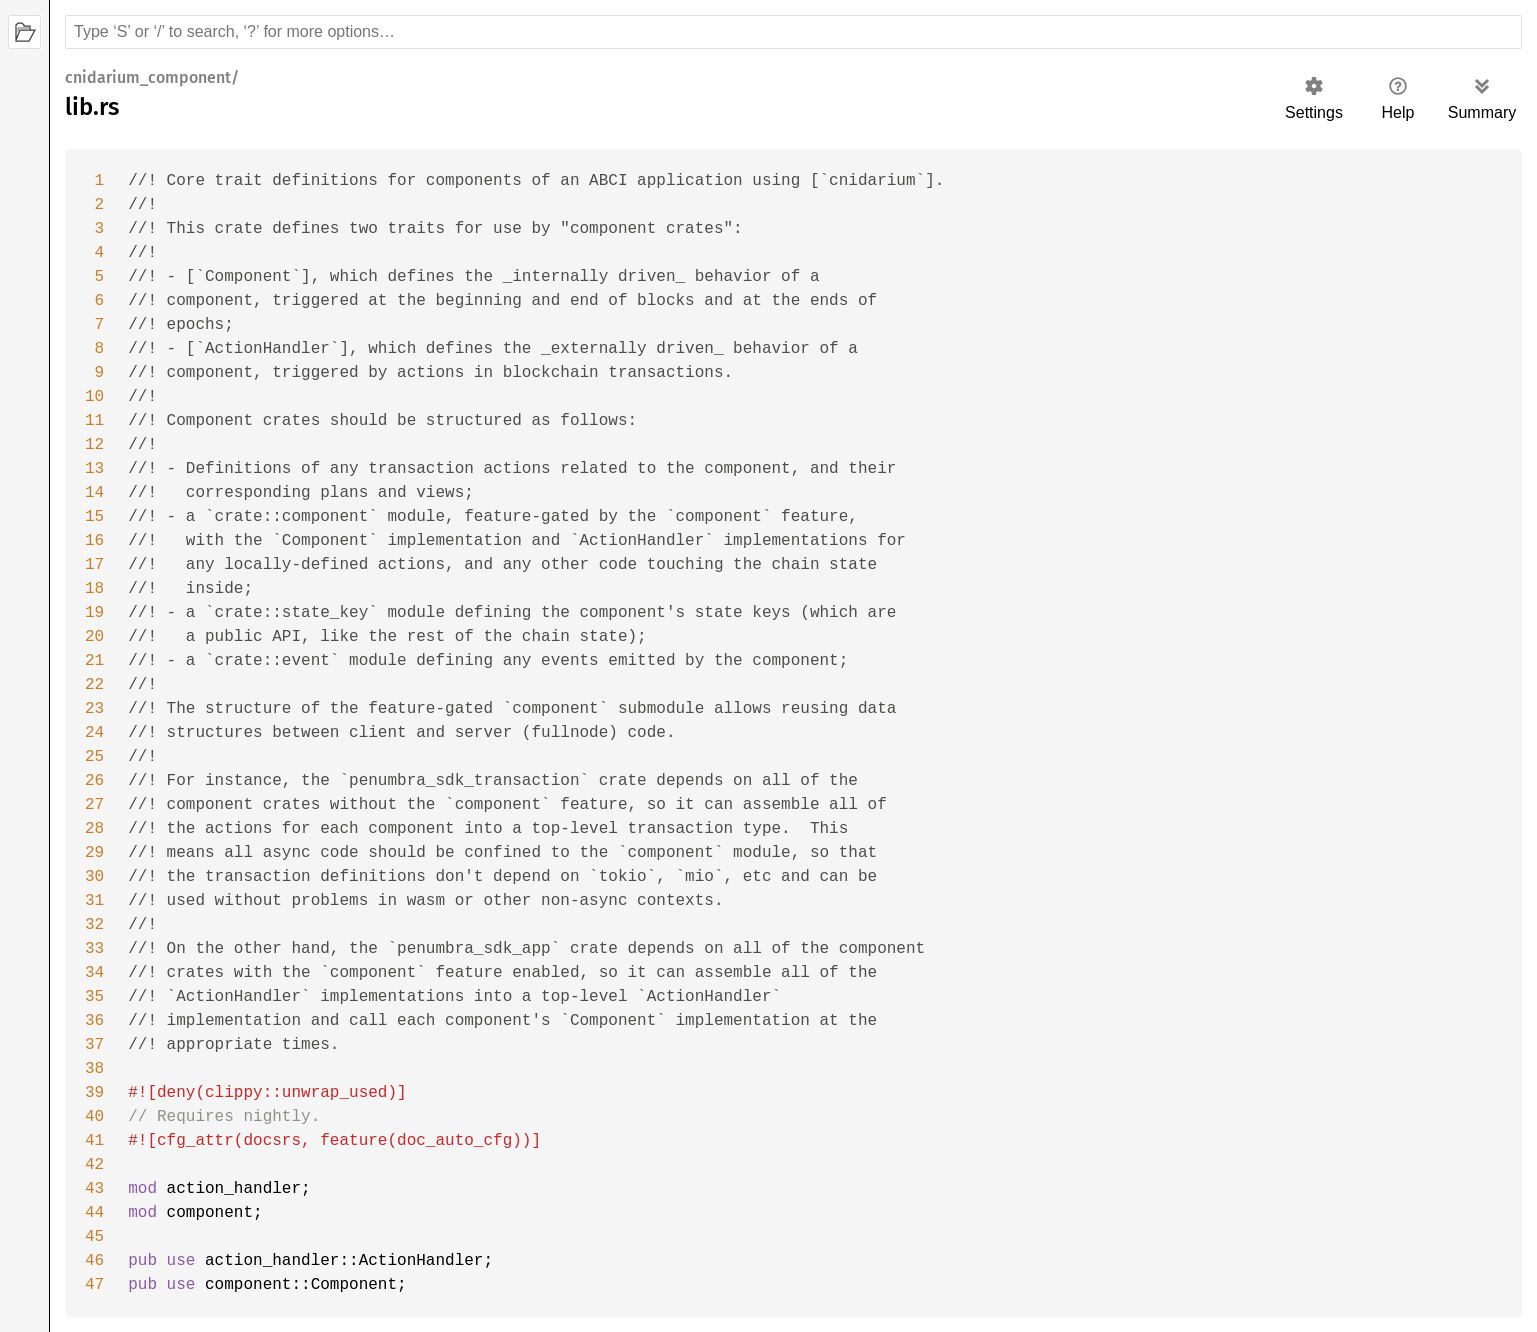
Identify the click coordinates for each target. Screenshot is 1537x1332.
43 (95, 1189)
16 (95, 541)
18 (95, 589)
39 (95, 1093)
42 (95, 1165)
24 (95, 733)
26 (95, 781)
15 (95, 517)
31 (95, 901)
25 (95, 757)
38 (95, 1069)
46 (95, 1261)
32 (95, 925)
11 (95, 421)
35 (95, 997)
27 (95, 805)
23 (95, 709)
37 (95, 1045)
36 (95, 1021)
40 (95, 1117)
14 (95, 493)
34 (95, 973)
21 (95, 661)
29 (95, 853)
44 (95, 1213)
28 (95, 829)
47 (95, 1285)
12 (95, 445)
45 (95, 1237)
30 (95, 877)
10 (95, 397)
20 (95, 637)
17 (95, 565)
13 (95, 469)
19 (95, 613)
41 (95, 1141)
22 (95, 685)
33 (95, 949)
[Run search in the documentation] (793, 32)
